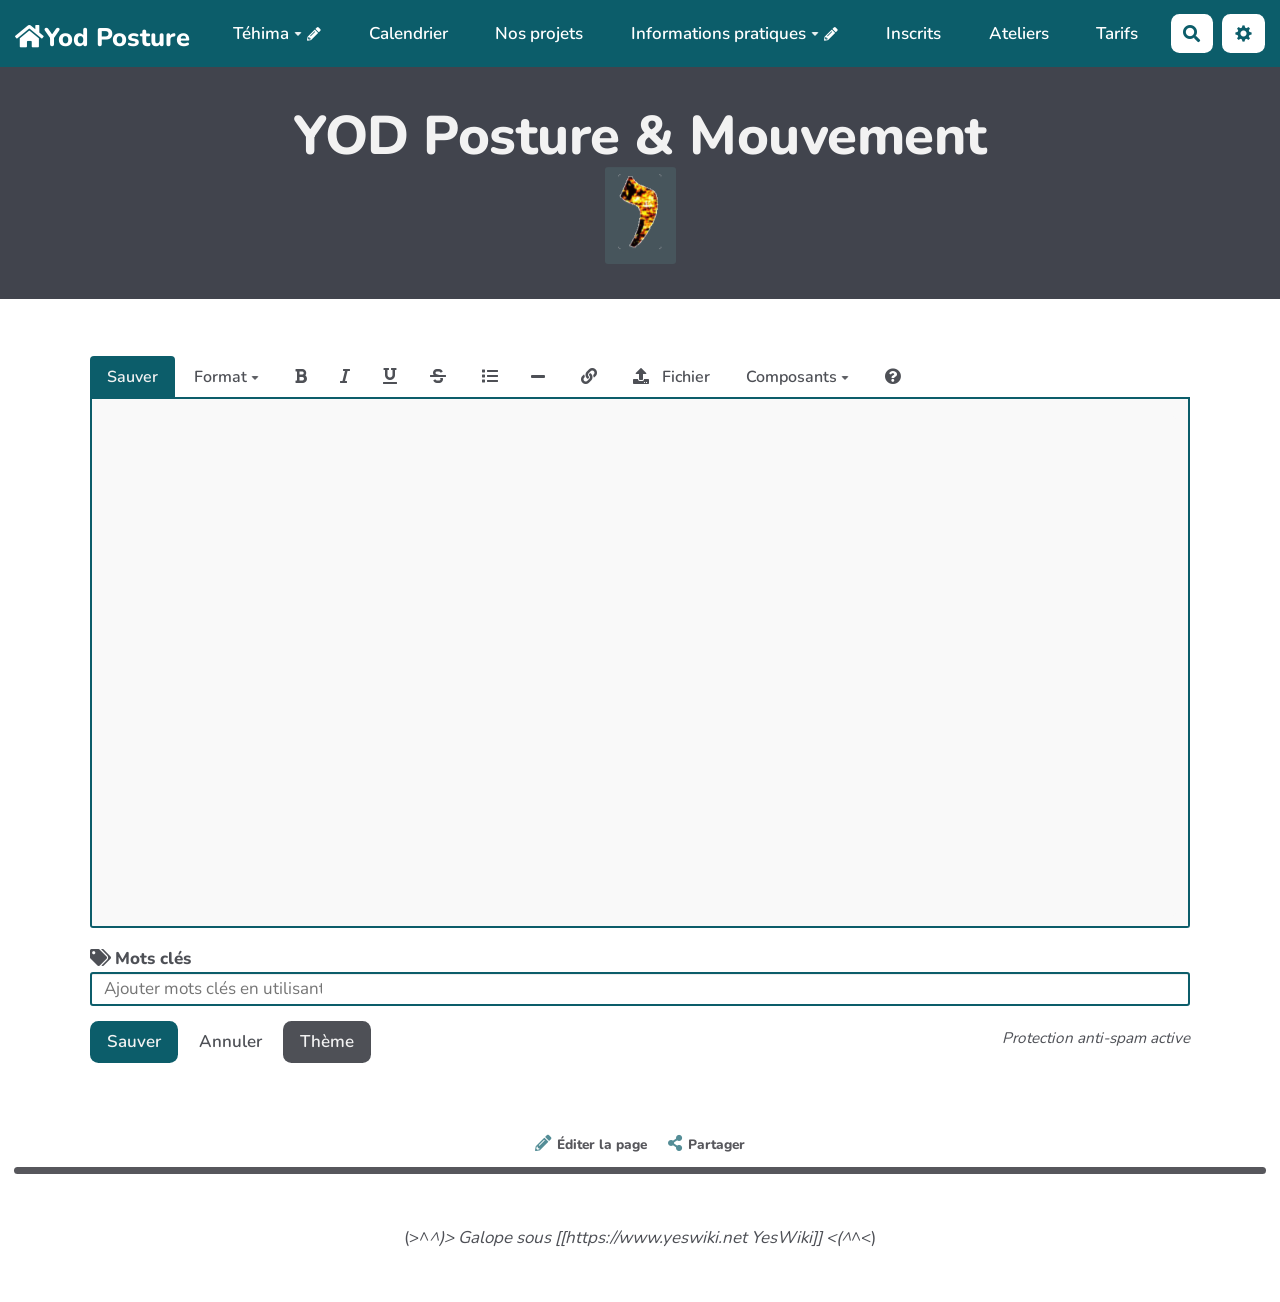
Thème (327, 1041)
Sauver (132, 377)
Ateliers (1019, 33)
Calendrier (408, 33)
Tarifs (1117, 33)
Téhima (267, 33)
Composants (797, 377)
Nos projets (539, 33)
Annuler (230, 1041)
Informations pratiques (725, 33)
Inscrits (913, 33)
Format (226, 377)
